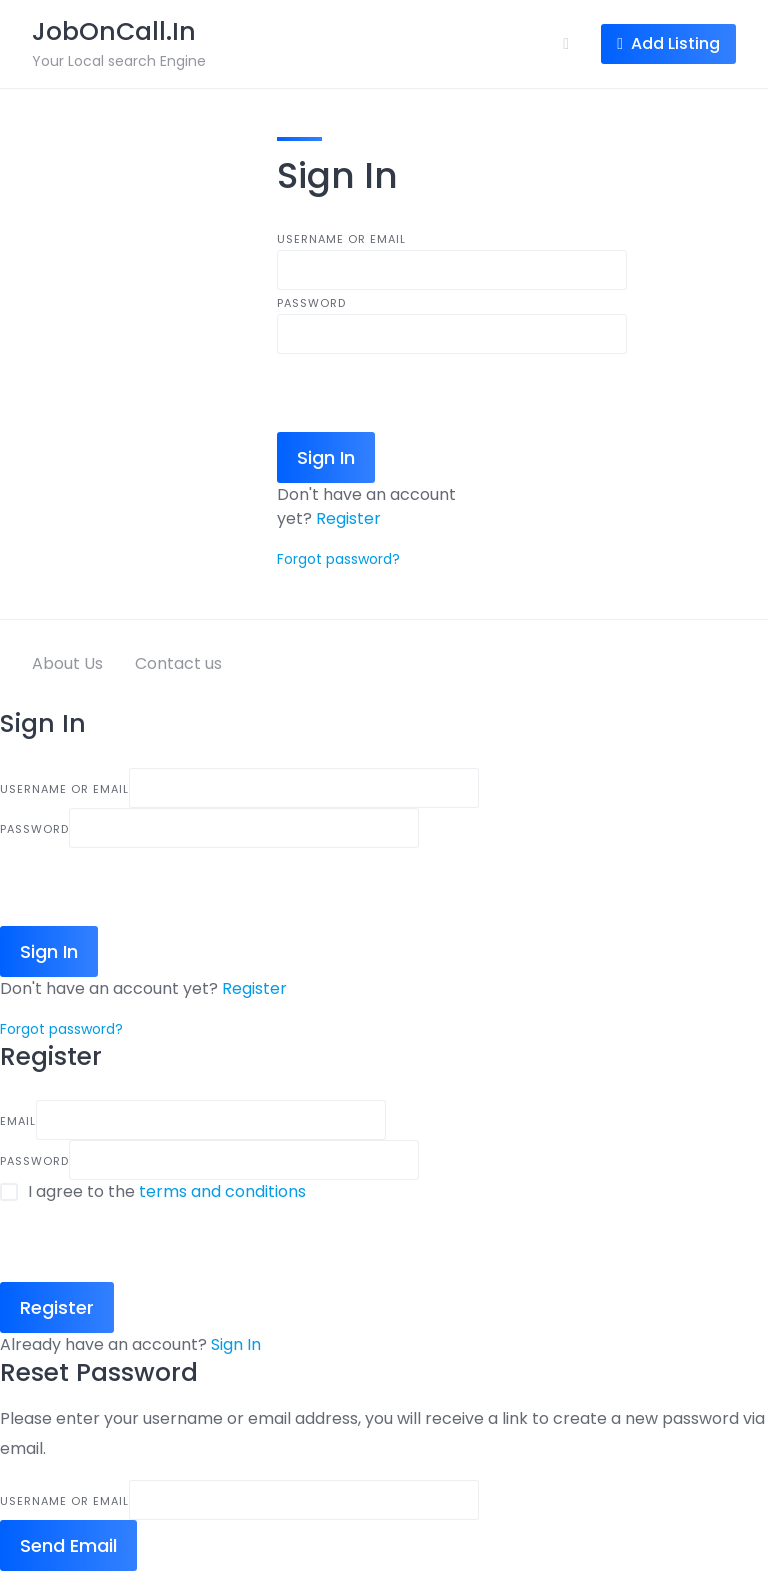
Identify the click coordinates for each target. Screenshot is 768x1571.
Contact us (178, 663)
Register (348, 518)
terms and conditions (222, 1191)
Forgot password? (338, 559)
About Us (67, 663)
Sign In (236, 1344)
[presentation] (429, 393)
